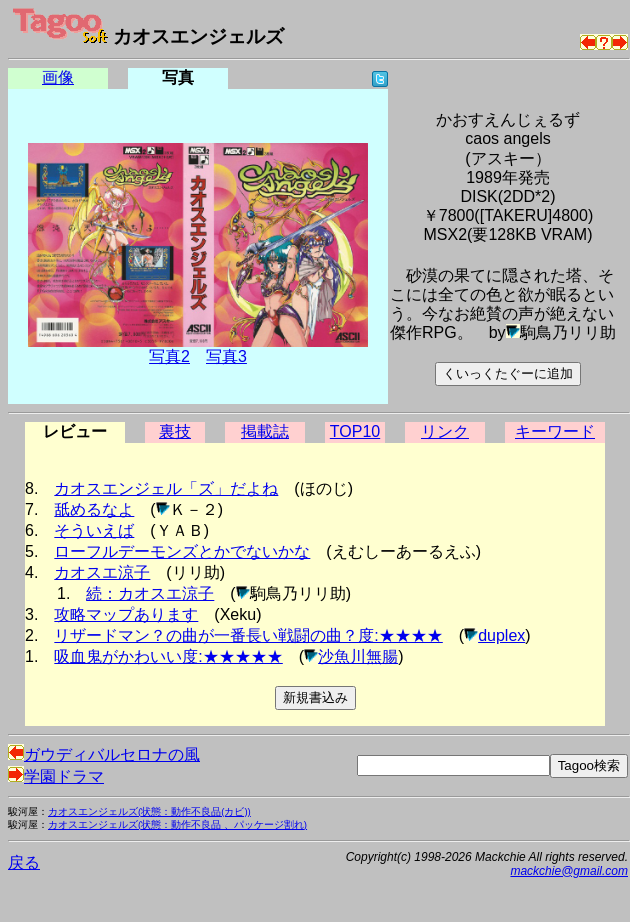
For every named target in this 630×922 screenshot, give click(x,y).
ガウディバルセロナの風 (104, 754)
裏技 (175, 431)
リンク (445, 431)
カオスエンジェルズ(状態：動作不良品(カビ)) (149, 811)
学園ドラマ (56, 776)
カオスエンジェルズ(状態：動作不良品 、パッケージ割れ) (177, 824)
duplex (501, 635)
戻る (24, 862)
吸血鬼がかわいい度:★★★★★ (168, 656)
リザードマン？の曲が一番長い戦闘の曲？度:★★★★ (248, 635)
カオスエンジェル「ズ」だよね (166, 488)
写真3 (226, 356)
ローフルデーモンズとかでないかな (182, 551)
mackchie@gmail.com (569, 871)
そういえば (94, 530)
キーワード (555, 431)
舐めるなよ (94, 509)
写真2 (169, 356)
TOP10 (355, 431)
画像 (58, 77)
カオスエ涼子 (102, 572)
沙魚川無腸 (358, 656)
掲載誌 (265, 431)
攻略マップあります (126, 614)
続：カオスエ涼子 (150, 593)
